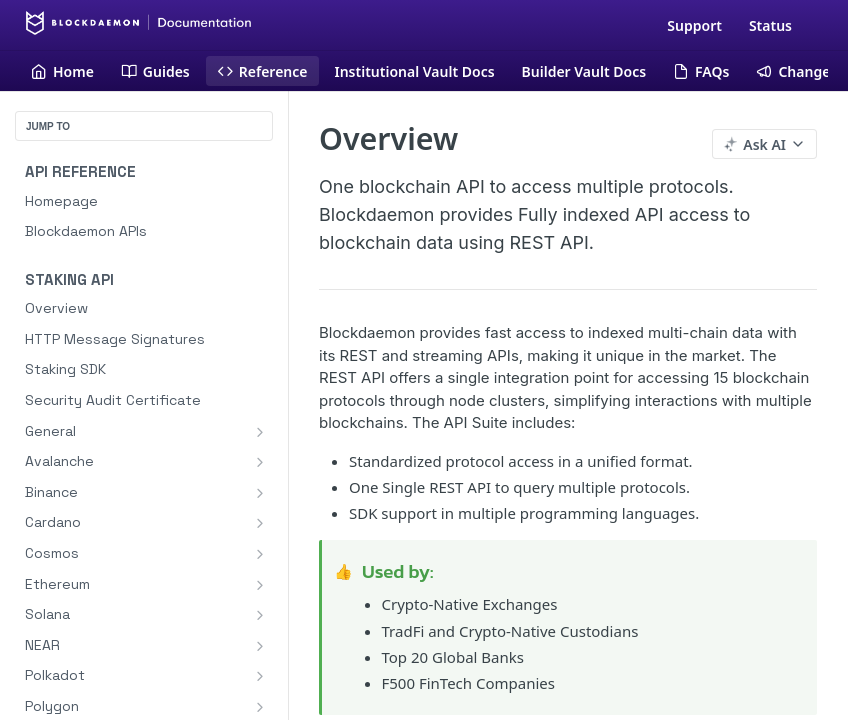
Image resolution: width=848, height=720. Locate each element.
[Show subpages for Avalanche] (260, 462)
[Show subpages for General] (260, 432)
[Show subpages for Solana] (260, 615)
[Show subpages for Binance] (260, 493)
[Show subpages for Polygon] (260, 707)
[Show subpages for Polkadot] (260, 676)
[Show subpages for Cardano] (260, 523)
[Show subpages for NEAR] (260, 646)
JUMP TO (48, 126)
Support (694, 25)
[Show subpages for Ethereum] (260, 585)
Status (770, 25)
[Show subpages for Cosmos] (260, 554)
